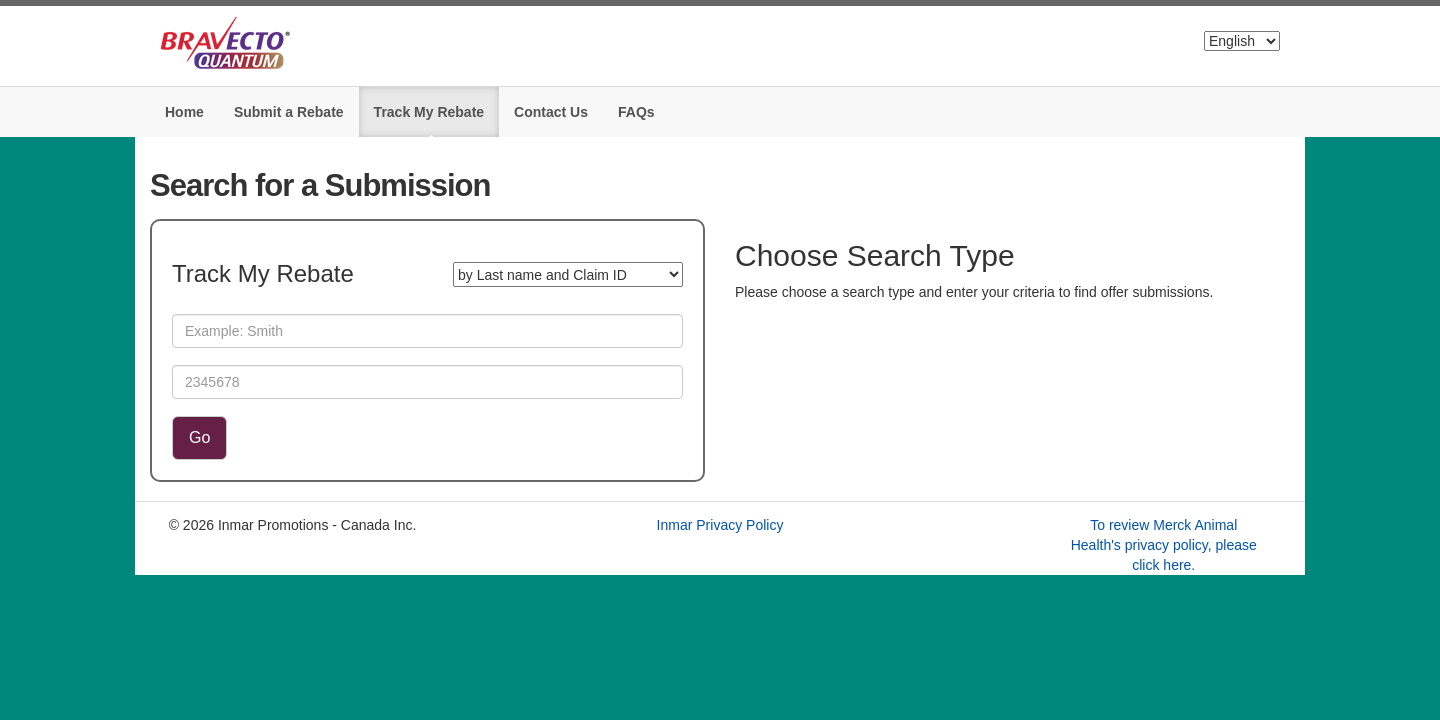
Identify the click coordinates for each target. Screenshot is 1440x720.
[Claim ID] (427, 382)
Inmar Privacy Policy (720, 525)
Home (184, 112)
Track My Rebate (429, 112)
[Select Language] (1242, 41)
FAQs (636, 112)
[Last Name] (427, 331)
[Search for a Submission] (568, 274)
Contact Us (551, 112)
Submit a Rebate (289, 112)
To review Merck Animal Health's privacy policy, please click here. (1164, 545)
